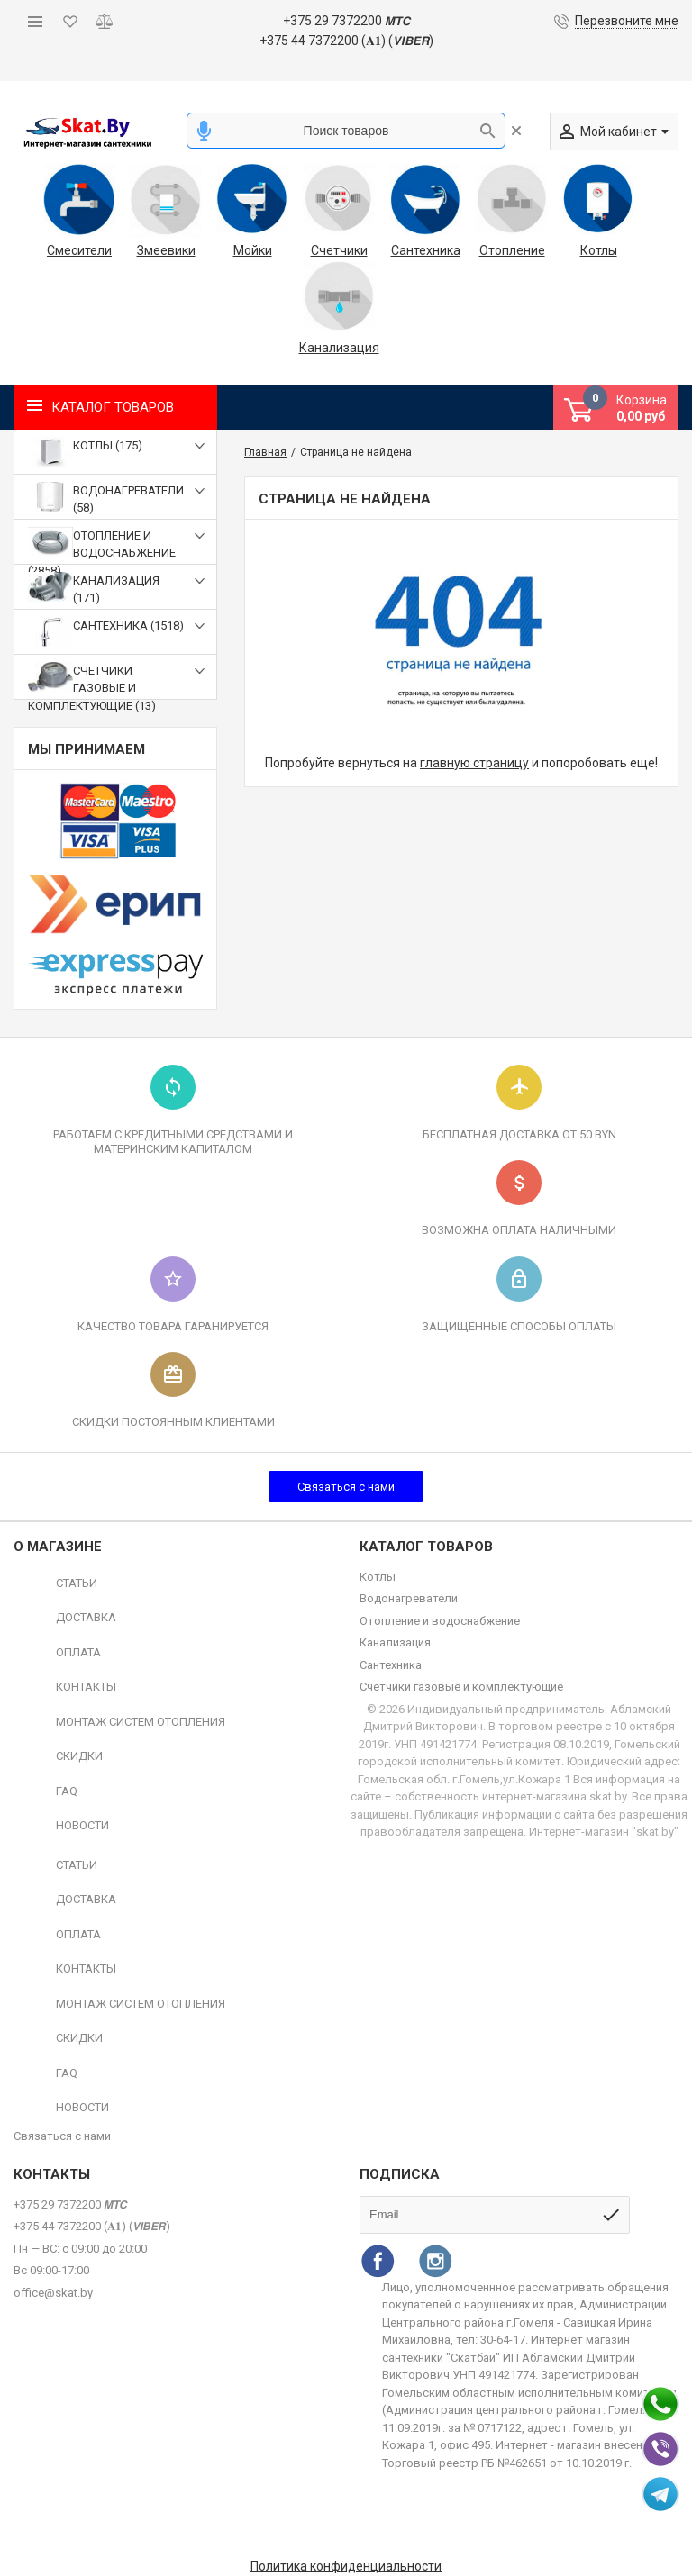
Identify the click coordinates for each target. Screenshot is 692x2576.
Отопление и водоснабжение (440, 1621)
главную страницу (474, 763)
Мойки (252, 250)
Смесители (79, 250)
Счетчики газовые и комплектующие (461, 1686)
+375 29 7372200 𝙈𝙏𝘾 (346, 21)
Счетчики (339, 250)
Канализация (339, 347)
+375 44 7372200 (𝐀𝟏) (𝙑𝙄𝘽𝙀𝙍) (346, 40)
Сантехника (425, 250)
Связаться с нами (346, 1486)
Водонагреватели (409, 1598)
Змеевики (166, 250)
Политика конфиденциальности (346, 2566)
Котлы (598, 250)
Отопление (512, 250)
